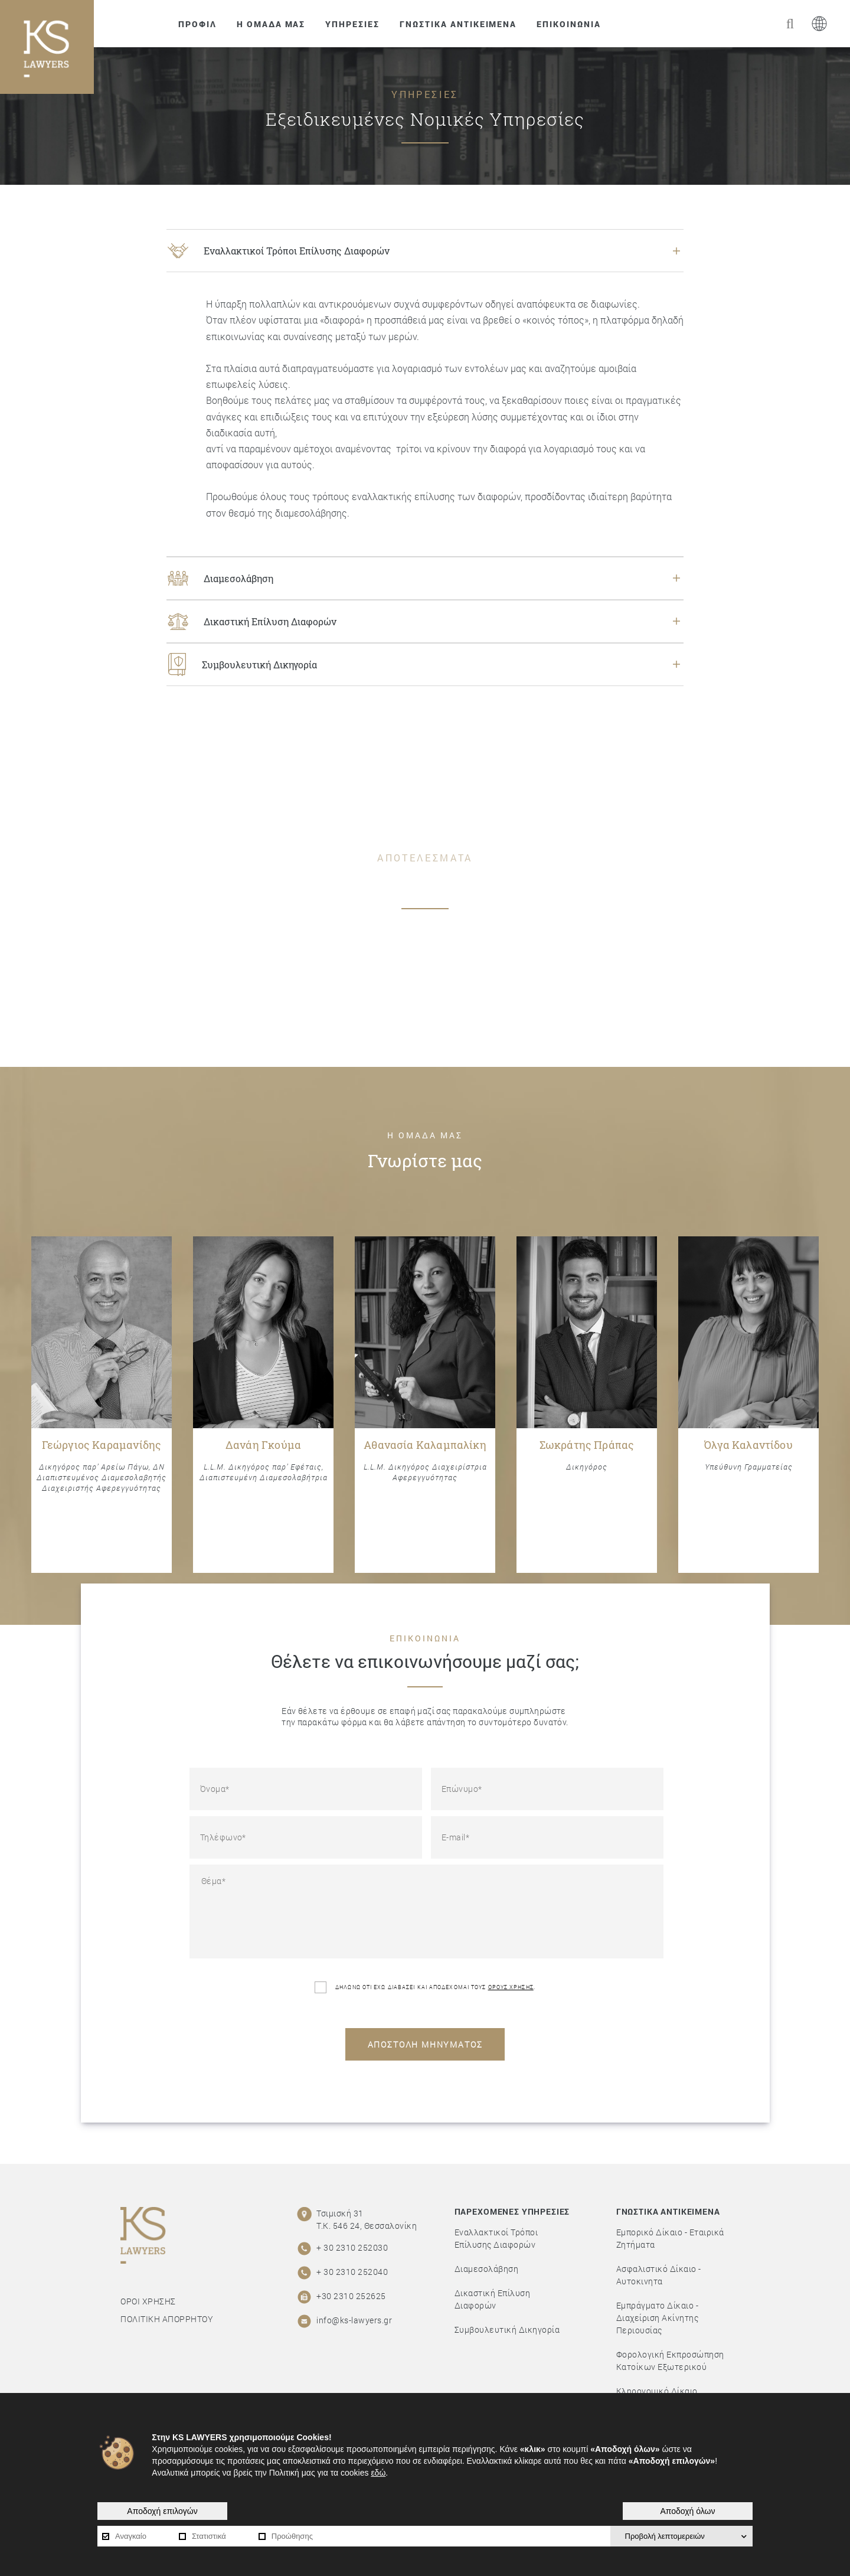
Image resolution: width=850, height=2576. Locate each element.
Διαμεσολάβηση (487, 2268)
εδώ (378, 2472)
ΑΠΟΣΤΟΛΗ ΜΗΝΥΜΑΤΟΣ (425, 2044)
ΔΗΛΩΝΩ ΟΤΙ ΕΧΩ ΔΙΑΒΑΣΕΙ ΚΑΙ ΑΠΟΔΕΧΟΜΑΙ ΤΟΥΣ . (425, 1987)
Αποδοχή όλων (687, 2511)
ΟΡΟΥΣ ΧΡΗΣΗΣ (511, 1987)
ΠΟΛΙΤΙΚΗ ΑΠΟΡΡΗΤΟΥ (166, 2318)
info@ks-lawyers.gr (354, 2320)
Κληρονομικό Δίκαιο (657, 2391)
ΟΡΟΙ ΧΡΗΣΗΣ (148, 2301)
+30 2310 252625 (351, 2295)
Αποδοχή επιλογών (162, 2511)
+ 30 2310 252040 (352, 2271)
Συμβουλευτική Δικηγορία (507, 2329)
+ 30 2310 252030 (352, 2247)
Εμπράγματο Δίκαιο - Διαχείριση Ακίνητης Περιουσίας (657, 2318)
